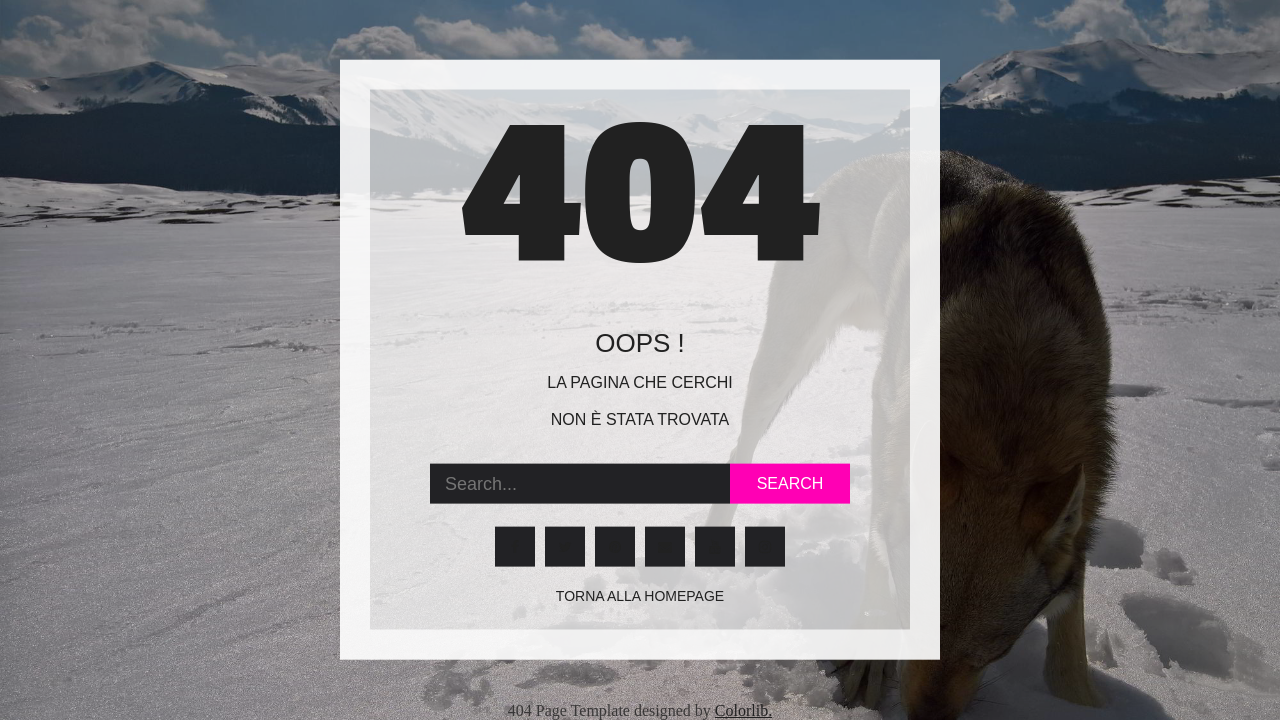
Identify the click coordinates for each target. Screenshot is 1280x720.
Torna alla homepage (640, 596)
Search (790, 483)
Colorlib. (743, 710)
